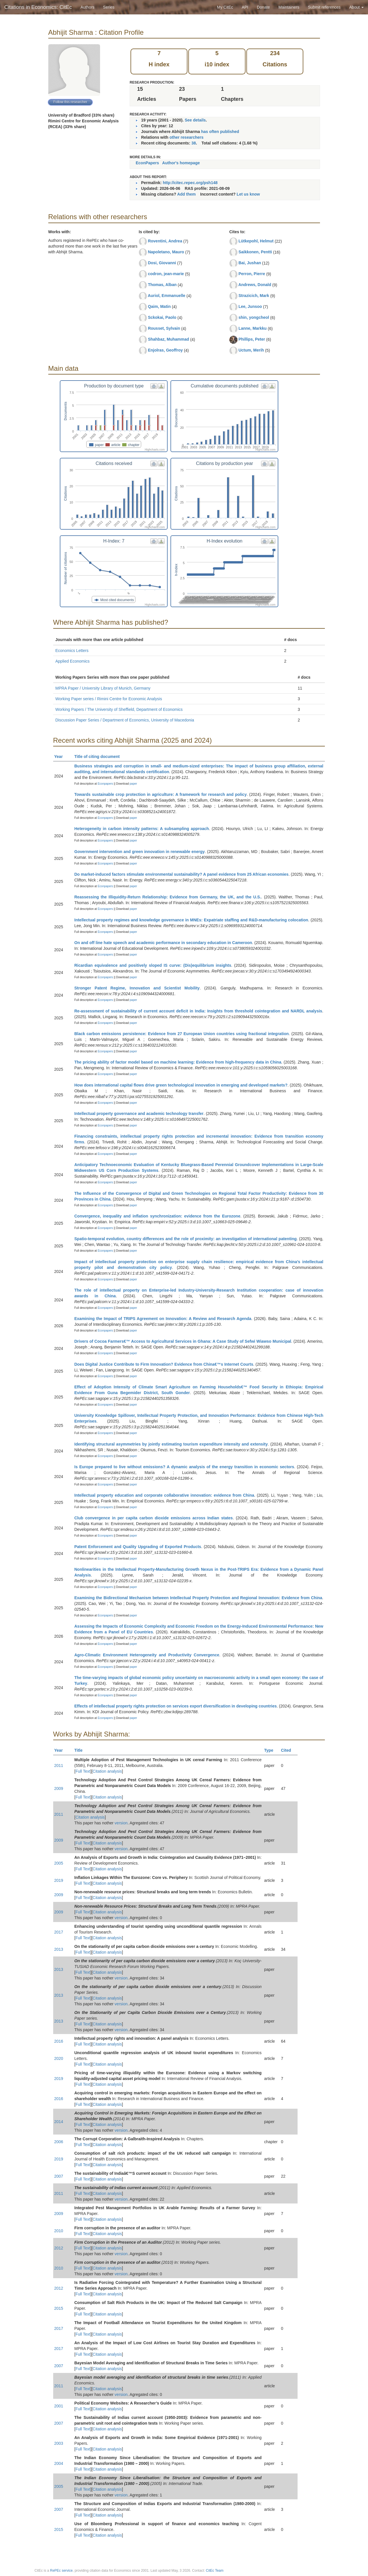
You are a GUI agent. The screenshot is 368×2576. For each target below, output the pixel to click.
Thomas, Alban (162, 284)
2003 (58, 2443)
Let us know (248, 194)
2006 (58, 2141)
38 (193, 143)
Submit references (324, 7)
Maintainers (289, 7)
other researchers (186, 137)
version (121, 1823)
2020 (58, 2058)
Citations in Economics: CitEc (38, 7)
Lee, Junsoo (250, 306)
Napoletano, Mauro (166, 252)
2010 (58, 2230)
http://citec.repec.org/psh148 (190, 182)
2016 (58, 2041)
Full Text (82, 1771)
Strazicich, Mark (253, 295)
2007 (58, 2176)
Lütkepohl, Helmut (255, 241)
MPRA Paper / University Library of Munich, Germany (103, 688)
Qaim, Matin (159, 306)
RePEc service (61, 2571)
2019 (58, 1880)
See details (195, 120)
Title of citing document (99, 756)
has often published (220, 131)
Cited (288, 1750)
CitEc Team (214, 2571)
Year (61, 756)
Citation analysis (107, 1771)
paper (133, 783)
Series (108, 7)
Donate (263, 7)
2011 (58, 1765)
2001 (58, 2406)
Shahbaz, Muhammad (168, 339)
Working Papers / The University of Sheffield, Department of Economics (119, 709)
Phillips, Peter (251, 339)
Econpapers (105, 783)
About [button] (356, 7)
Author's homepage (181, 163)
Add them (186, 194)
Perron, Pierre (251, 273)
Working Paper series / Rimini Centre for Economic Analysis (108, 698)
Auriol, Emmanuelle (166, 295)
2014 (58, 2121)
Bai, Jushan (249, 263)
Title (81, 1750)
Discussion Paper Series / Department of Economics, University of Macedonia (124, 720)
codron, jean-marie (166, 273)
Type (271, 1750)
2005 (58, 1863)
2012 (58, 2248)
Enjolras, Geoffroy (165, 350)
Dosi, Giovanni (162, 263)
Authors (87, 7)
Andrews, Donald (254, 284)
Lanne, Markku (252, 328)
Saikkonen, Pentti (255, 252)
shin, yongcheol (253, 317)
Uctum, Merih (251, 350)
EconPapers (147, 163)
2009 (58, 1788)
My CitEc (225, 7)
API (245, 7)
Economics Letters (72, 650)
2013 (58, 1949)
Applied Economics (72, 661)
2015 (58, 2308)
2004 (58, 2463)
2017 (58, 1932)
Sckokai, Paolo (162, 317)
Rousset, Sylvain (164, 328)
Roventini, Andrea (165, 241)
